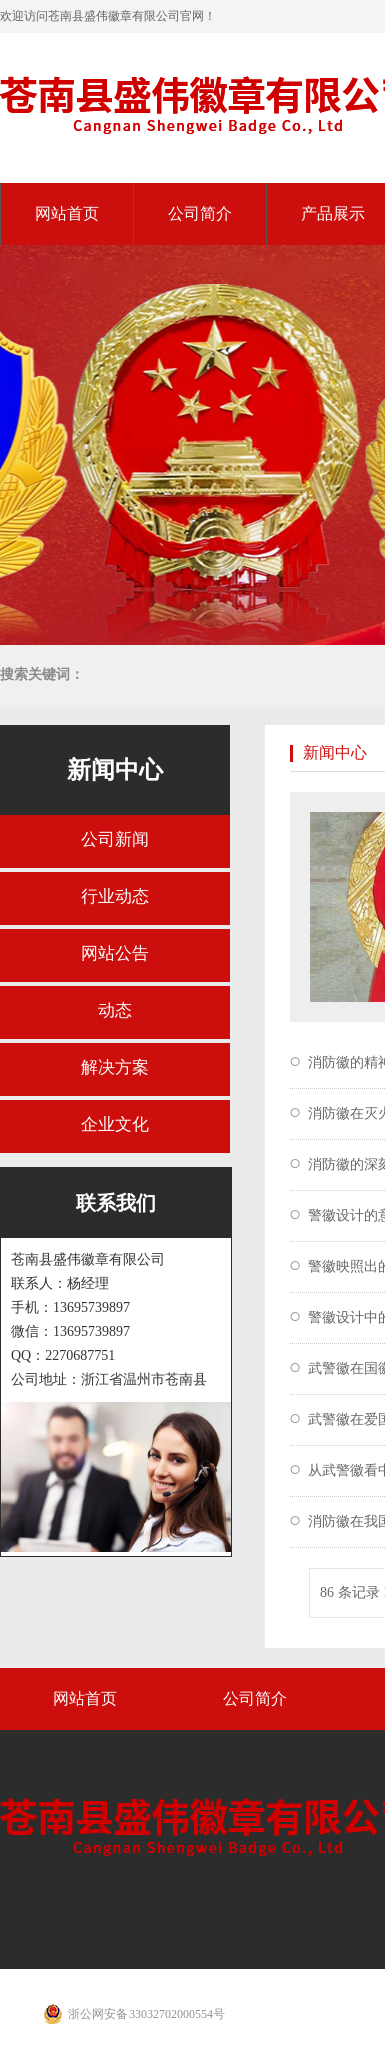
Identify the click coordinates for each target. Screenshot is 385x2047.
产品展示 (333, 213)
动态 (115, 1010)
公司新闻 (115, 839)
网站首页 (67, 213)
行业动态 (115, 896)
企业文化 (115, 1124)
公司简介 (200, 213)
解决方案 (115, 1067)
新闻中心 (115, 770)
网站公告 (115, 953)
